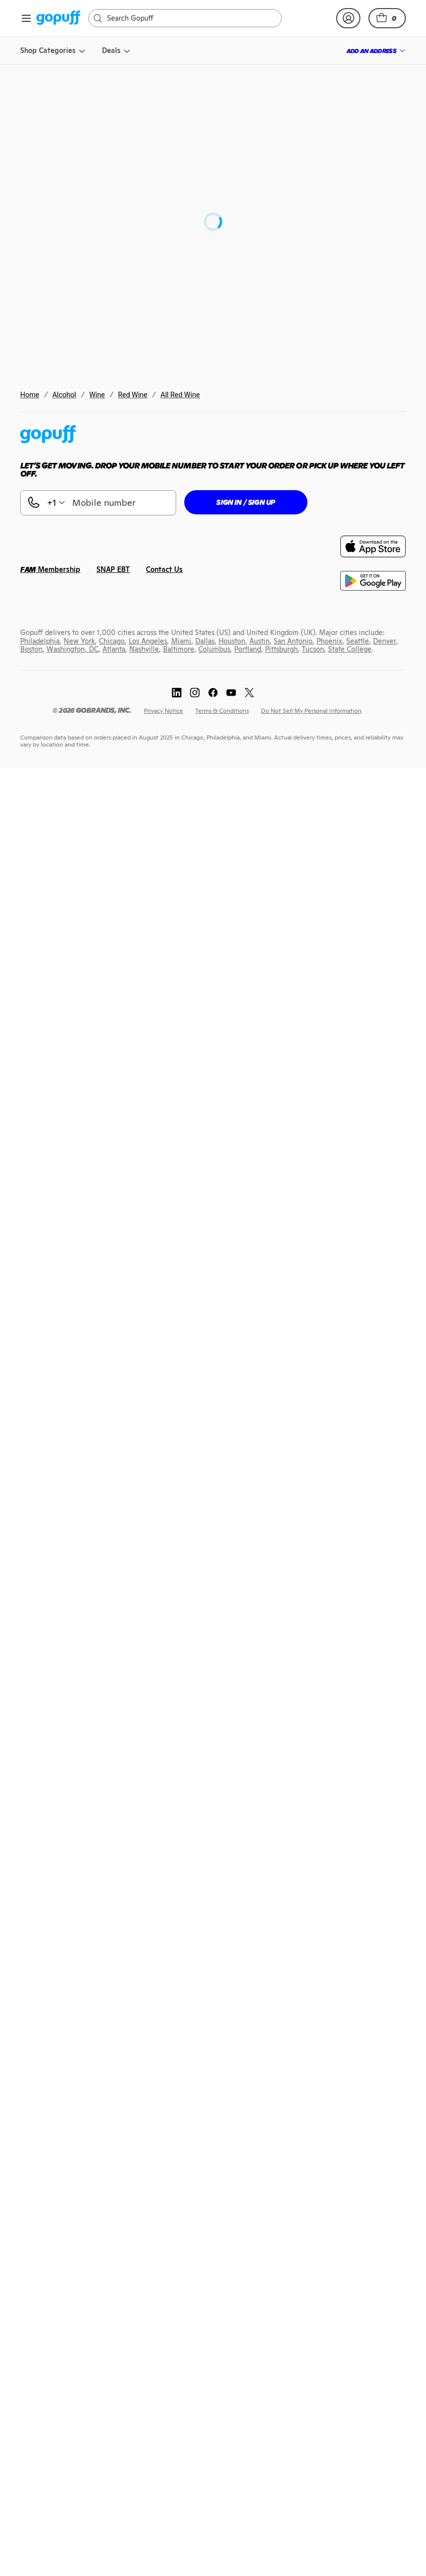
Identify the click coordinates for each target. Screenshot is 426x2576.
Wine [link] (97, 395)
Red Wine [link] (132, 395)
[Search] (190, 18)
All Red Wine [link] (180, 395)
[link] (58, 18)
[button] (387, 18)
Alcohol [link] (64, 395)
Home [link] (29, 395)
